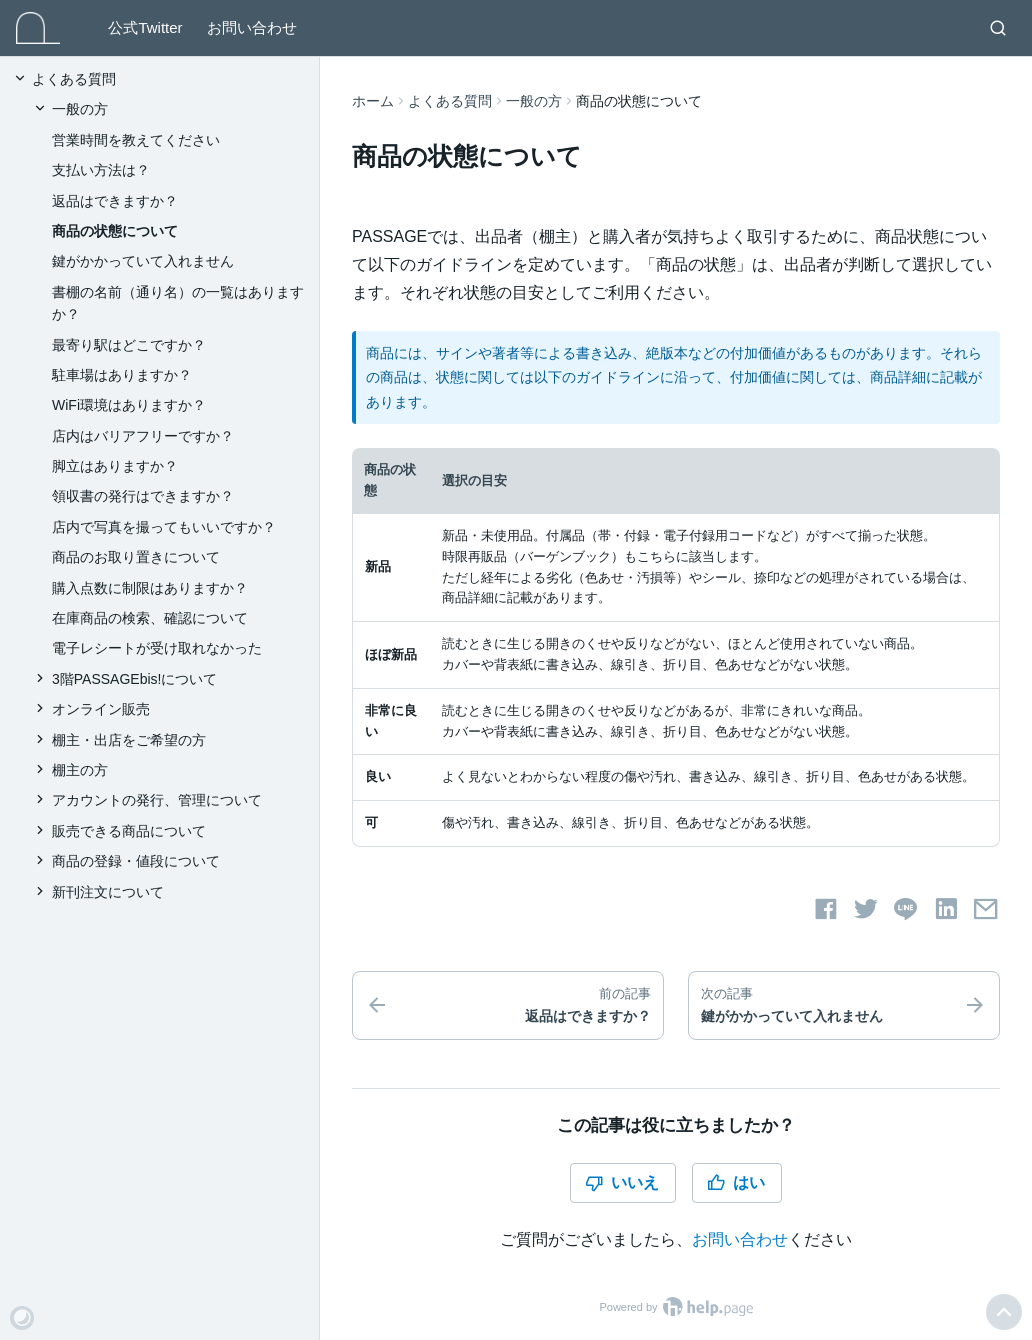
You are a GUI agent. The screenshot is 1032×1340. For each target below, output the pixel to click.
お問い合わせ (252, 27)
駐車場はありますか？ (122, 375)
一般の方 (534, 101)
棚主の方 (80, 770)
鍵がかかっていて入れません (143, 261)
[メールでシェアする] (986, 909)
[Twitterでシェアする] (866, 909)
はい (736, 1183)
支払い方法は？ (101, 170)
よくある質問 (450, 101)
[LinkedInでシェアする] (946, 909)
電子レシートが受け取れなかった (157, 648)
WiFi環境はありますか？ (129, 405)
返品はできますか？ (115, 201)
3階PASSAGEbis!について (134, 679)
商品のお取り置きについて (136, 557)
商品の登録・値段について (136, 861)
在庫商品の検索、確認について (150, 618)
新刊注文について (108, 892)
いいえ (622, 1183)
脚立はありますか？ (115, 466)
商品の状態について (115, 231)
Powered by (675, 1307)
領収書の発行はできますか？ (143, 496)
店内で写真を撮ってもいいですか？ (164, 527)
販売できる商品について (129, 831)
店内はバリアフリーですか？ (143, 436)
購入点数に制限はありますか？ (150, 588)
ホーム (373, 101)
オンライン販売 (101, 709)
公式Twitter (145, 27)
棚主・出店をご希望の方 (129, 740)
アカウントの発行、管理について (157, 800)
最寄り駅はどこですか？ (129, 345)
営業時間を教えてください (136, 140)
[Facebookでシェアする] (826, 909)
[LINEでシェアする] (906, 909)
